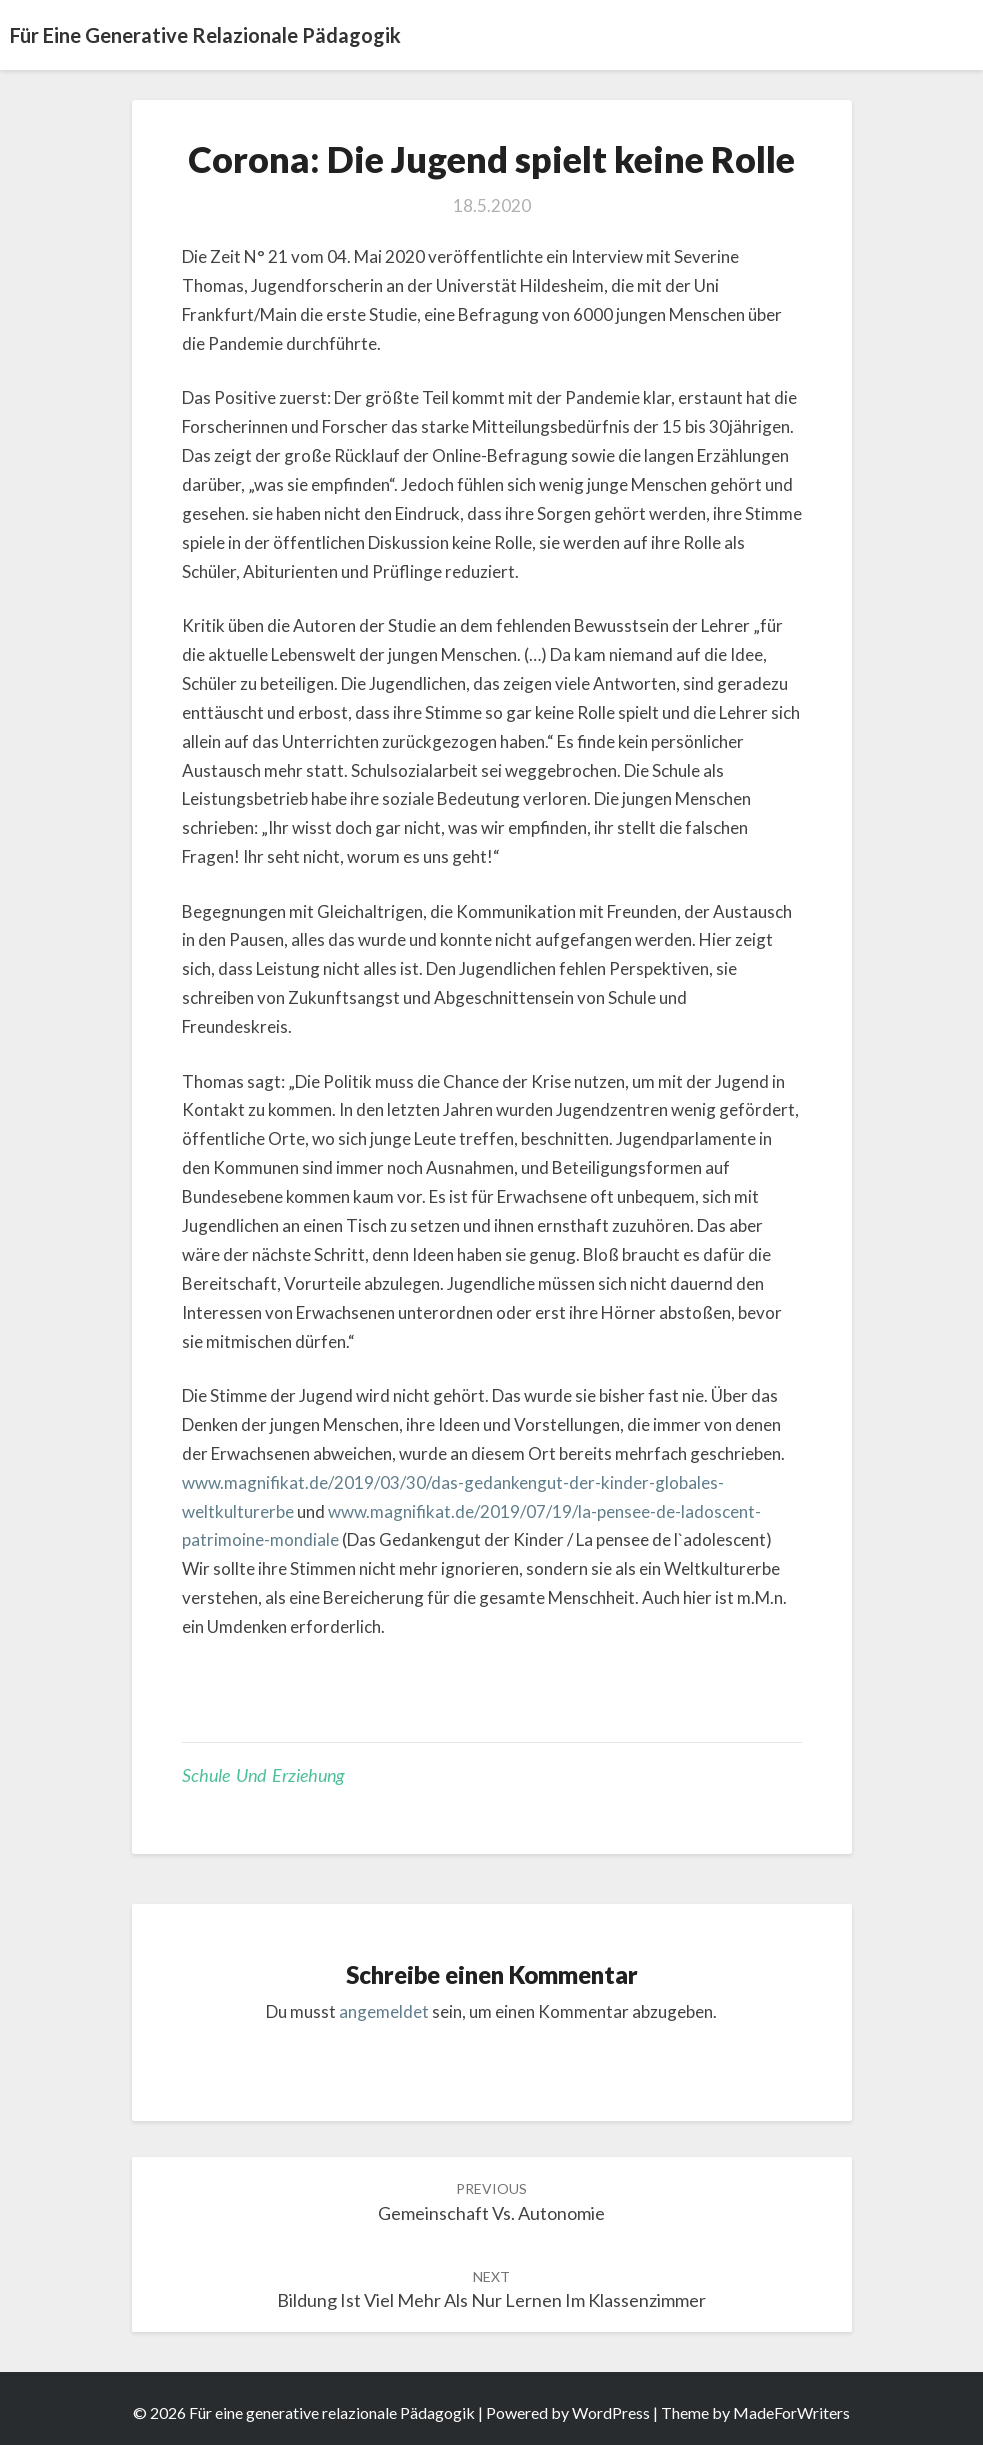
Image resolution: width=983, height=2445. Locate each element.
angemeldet (384, 2011)
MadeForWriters (791, 2412)
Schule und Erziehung (263, 1775)
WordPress (611, 2412)
